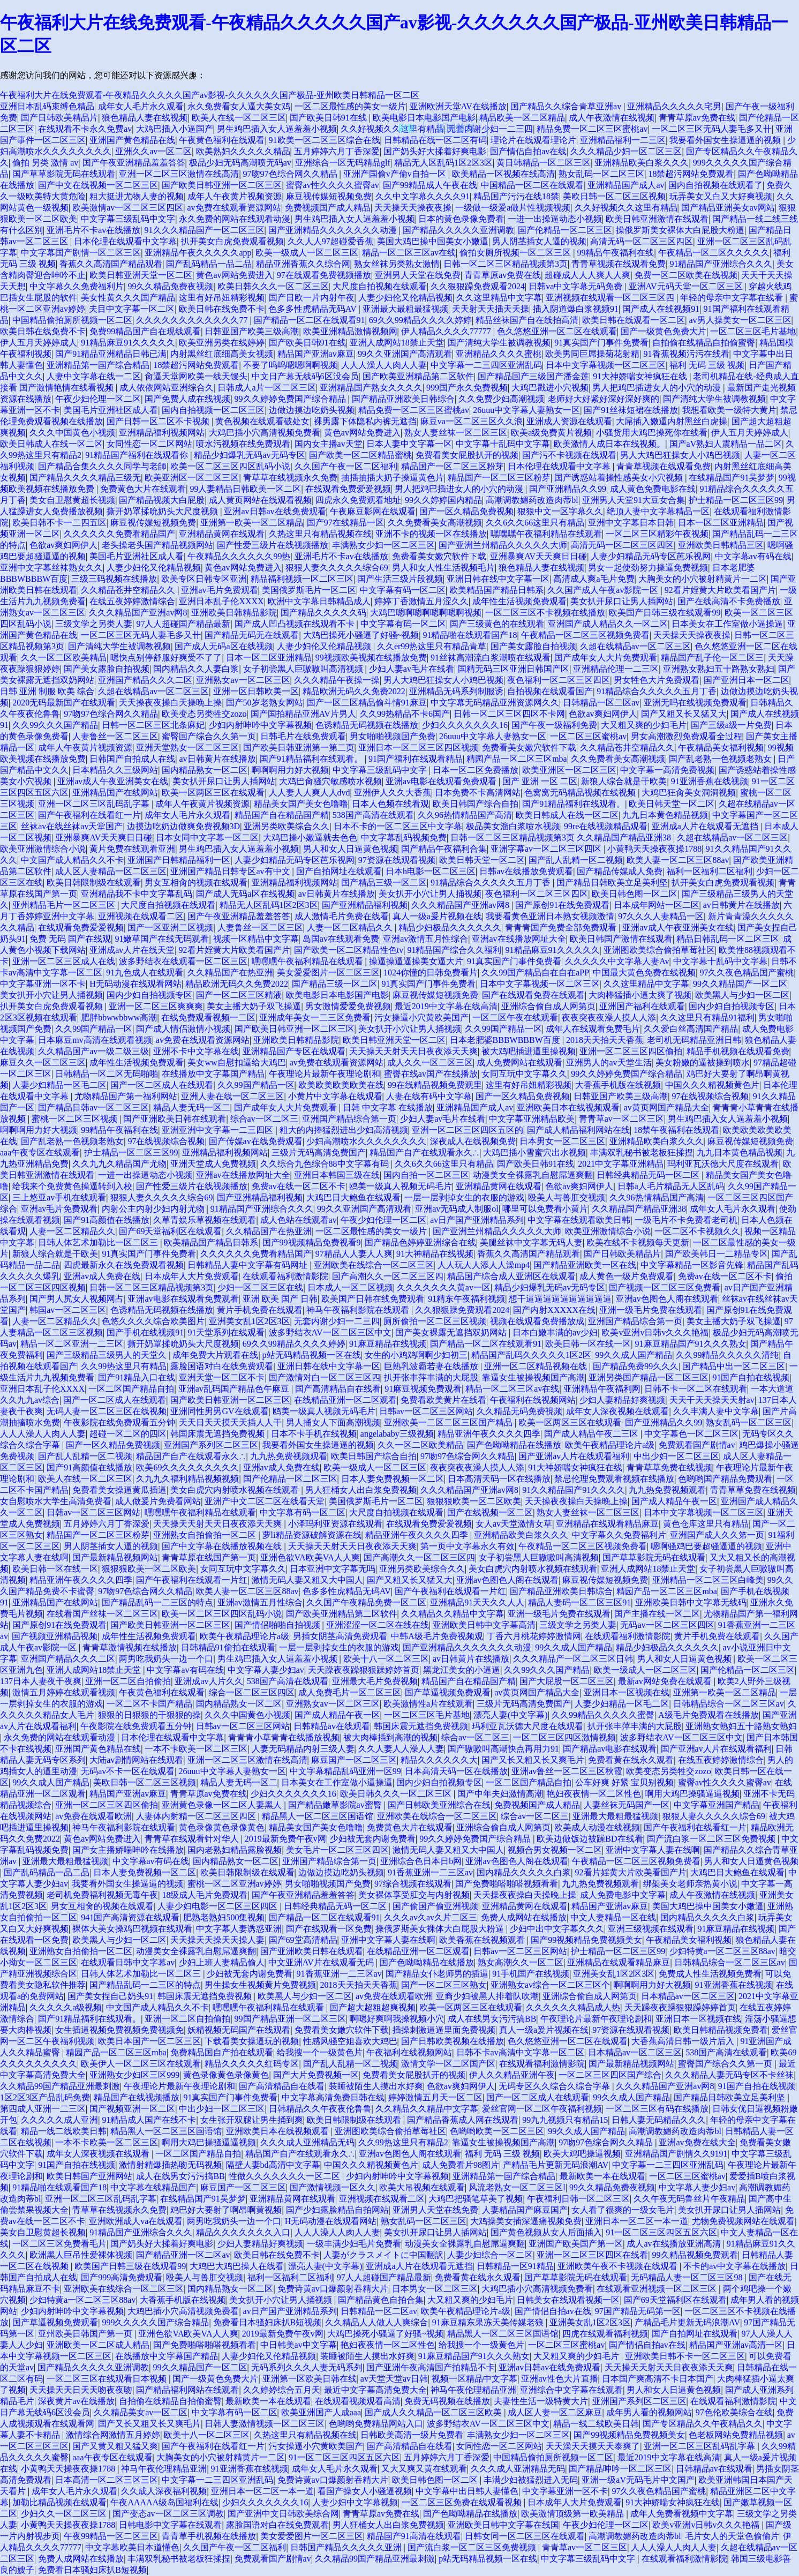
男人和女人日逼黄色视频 (350, 848)
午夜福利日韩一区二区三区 (578, 2198)
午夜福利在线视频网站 (533, 1400)
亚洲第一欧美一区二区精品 (251, 522)
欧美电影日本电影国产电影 (424, 117)
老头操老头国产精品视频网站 (157, 545)
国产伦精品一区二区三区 (565, 230)
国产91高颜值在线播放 (106, 1220)
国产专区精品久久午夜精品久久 (703, 2423)
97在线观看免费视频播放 (324, 275)
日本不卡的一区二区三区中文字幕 (398, 826)
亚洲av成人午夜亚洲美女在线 (112, 781)
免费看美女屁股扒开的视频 (467, 455)
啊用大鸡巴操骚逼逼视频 (692, 1793)
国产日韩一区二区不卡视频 (159, 421)
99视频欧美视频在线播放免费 (371, 657)
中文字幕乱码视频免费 (404, 837)
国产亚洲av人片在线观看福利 (573, 1456)
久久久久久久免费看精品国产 (119, 533)
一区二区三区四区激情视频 (564, 1737)
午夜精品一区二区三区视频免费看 (585, 635)
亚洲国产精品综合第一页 (349, 1118)
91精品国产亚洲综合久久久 (720, 263)
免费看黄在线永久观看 (631, 1759)
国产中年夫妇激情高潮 (500, 1793)
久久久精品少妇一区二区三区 (626, 151)
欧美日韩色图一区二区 (634, 893)
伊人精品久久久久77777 (447, 331)
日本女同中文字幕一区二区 (207, 837)
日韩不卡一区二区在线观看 (695, 1388)
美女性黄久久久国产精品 (128, 297)
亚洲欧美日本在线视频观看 (568, 1107)
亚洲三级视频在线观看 (651, 1928)
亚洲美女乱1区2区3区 (249, 1321)
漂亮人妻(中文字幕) (510, 1714)
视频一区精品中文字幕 (256, 938)
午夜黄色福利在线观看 (222, 140)
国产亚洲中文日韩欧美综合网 (283, 2513)
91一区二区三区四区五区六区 (661, 2232)
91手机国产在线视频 (530, 1973)
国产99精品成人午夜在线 (430, 185)
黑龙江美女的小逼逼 (461, 1669)
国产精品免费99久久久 (636, 1366)
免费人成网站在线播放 (524, 1917)
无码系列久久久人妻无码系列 (307, 2367)
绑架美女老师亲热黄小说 (690, 1883)
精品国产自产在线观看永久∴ (424, 1152)
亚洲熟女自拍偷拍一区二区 (205, 1534)
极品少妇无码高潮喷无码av (240, 162)
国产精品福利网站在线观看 (187, 2389)
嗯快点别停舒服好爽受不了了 (166, 657)
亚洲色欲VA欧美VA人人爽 (310, 1557)
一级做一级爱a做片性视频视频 (512, 207)
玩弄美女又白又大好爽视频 (720, 196)
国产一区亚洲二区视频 (170, 927)
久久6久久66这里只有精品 (535, 522)
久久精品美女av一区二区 (140, 2412)
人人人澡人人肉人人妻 (384, 365)
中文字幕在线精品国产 (153, 2187)
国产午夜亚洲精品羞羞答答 (133, 162)
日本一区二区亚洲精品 (721, 522)
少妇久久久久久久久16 (465, 725)
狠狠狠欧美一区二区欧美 (474, 1501)
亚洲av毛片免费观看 (219, 590)
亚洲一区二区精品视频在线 (536, 1366)
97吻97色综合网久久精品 (291, 173)
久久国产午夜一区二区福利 (346, 466)
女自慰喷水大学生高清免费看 (55, 1501)
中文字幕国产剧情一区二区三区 (81, 252)
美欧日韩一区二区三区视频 (614, 196)
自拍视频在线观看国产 (550, 691)
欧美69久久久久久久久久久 (187, 1467)
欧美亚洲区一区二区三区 (192, 477)
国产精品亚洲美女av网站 (728, 207)
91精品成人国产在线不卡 (149, 2119)
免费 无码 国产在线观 (70, 938)
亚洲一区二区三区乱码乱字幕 (95, 803)
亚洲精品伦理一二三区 (616, 668)
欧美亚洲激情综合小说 (43, 848)
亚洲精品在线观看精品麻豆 (607, 1523)
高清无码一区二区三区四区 (641, 241)
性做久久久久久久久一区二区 (285, 2176)
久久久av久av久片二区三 (430, 1917)
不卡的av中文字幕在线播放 (734, 2266)
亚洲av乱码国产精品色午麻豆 (234, 1388)
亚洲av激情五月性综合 (425, 938)
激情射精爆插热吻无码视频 (170, 2164)
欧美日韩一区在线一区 (588, 1343)
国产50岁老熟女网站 (264, 702)
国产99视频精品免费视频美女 (586, 1939)
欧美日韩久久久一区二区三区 (273, 286)
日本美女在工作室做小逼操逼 (727, 623)
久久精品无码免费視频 (519, 1411)
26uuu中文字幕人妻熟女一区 (526, 410)
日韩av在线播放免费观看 (526, 871)
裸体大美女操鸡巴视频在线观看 (132, 1928)
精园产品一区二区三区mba (516, 758)
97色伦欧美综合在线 (734, 2412)
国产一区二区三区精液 (239, 995)
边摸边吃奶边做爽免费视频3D (183, 826)
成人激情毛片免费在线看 (342, 916)
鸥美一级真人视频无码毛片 (400, 1186)
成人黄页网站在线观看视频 (260, 500)
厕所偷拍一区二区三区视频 (434, 1321)
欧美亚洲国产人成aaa (321, 2412)
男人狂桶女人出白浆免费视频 (361, 1489)
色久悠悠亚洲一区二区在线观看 (557, 331)
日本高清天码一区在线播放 (499, 1478)
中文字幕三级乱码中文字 (128, 218)
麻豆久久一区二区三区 (43, 1062)
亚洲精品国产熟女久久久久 (371, 387)
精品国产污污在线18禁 (516, 196)
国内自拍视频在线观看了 (715, 185)
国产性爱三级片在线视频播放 (272, 545)
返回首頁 (455, 128)
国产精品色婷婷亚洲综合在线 (420, 1242)
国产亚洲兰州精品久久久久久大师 (503, 545)
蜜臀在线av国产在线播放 (431, 1073)
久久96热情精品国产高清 (465, 815)
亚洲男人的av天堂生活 (608, 1062)
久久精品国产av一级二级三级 (93, 1051)
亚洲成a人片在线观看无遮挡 (706, 826)
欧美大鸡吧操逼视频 (582, 2153)
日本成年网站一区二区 (656, 905)
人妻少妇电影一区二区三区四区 (218, 1906)
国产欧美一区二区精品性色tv (348, 950)
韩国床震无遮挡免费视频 (218, 1433)
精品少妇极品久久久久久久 (449, 927)
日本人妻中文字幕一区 (409, 443)
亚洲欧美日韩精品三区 (721, 545)
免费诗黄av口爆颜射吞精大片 (332, 2288)
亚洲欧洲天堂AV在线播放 (458, 106)
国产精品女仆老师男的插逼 (437, 1973)
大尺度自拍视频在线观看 (380, 286)
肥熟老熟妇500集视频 (224, 1917)
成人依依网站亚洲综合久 (166, 387)
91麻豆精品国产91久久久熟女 (691, 1343)
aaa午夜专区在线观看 (40, 1152)
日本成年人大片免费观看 (192, 1276)
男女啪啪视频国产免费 (392, 736)
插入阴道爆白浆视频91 (576, 308)
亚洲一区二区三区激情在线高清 (179, 173)
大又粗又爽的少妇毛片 (644, 725)
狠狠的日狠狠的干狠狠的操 (149, 1714)
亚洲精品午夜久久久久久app (198, 252)
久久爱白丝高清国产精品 (691, 1028)
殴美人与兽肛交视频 (566, 1197)
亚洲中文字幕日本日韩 (631, 522)
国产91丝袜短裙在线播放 (631, 410)
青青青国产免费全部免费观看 (562, 927)
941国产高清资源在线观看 (130, 1917)
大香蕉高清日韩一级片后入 (683, 2041)
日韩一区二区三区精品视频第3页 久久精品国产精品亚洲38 (561, 837)
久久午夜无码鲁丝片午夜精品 (689, 2198)
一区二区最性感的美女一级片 (350, 106)
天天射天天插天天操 (490, 308)
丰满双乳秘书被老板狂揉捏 (641, 1152)
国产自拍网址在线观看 (339, 871)
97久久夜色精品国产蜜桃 (746, 972)
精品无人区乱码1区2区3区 (443, 162)
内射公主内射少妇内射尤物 (154, 1208)
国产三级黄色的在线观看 (497, 623)
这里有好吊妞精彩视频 (222, 297)
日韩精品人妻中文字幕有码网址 (248, 1265)
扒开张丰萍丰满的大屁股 (431, 1377)
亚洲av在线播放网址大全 (519, 938)
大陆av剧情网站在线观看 (136, 1759)
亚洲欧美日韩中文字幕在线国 (503, 2524)
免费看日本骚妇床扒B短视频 (267, 2322)
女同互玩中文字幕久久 (524, 1073)
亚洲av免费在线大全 (697, 2142)
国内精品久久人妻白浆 (196, 668)
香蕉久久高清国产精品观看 (110, 263)
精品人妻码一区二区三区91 (579, 1602)
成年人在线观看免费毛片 (593, 1028)
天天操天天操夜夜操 (412, 207)
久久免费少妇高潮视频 (501, 398)
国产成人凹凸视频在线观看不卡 (296, 623)
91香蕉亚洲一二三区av (430, 1872)
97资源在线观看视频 (396, 860)
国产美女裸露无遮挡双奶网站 (452, 1332)
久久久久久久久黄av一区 (444, 1287)
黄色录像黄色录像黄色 (222, 1827)
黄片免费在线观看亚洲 (132, 848)
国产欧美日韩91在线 (329, 117)
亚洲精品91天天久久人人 (477, 1602)
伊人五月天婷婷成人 (38, 342)
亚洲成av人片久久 (209, 1681)
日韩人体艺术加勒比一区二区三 (99, 1242)
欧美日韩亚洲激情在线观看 (657, 218)
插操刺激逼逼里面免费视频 (444, 2029)
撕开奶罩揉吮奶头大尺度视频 (163, 511)
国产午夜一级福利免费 (554, 725)
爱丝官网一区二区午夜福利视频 (542, 2108)
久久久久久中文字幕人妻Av (617, 961)
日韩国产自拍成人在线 (132, 758)
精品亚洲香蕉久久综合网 (303, 263)
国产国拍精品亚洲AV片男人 (303, 713)
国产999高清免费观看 (121, 2277)
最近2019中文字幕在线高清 (446, 1006)
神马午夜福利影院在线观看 (358, 1310)
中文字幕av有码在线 (753, 556)
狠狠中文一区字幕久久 (560, 511)
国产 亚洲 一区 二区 (539, 781)
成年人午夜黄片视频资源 (234, 196)
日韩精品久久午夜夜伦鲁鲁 (320, 2108)
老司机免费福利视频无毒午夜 (102, 1894)
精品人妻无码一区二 (191, 1107)
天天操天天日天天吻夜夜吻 (80, 2389)
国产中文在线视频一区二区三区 (98, 185)
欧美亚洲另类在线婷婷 (222, 342)
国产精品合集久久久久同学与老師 (102, 466)
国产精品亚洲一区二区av (183, 2254)
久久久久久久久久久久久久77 (193, 320)
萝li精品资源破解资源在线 (311, 1534)
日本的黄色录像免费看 (461, 218)
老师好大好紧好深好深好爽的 (603, 398)
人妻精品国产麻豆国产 (525, 2209)
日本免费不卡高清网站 (478, 792)
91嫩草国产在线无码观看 (162, 938)
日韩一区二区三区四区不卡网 (509, 713)
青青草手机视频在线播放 (209, 2536)
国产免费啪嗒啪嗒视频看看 (506, 1883)
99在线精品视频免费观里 (435, 1085)
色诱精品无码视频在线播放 (366, 725)
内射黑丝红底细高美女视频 (221, 353)
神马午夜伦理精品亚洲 (473, 2389)
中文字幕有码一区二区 (403, 590)
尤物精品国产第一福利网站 (125, 1096)
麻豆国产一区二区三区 (354, 1759)
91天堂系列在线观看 (226, 1332)
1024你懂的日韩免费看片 (430, 972)
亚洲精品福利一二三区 (623, 140)
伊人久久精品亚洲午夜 (512, 2074)
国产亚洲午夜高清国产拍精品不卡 (430, 2367)
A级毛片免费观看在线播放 (708, 1714)
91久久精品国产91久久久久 (573, 1489)
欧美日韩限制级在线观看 (94, 882)
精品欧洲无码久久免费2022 (354, 691)
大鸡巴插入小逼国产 (174, 128)
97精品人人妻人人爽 (354, 1253)
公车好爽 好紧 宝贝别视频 (624, 1782)
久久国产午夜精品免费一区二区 (366, 1602)
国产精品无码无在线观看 (252, 635)
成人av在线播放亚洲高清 (674, 2243)
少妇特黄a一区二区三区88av (722, 1951)
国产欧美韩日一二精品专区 (716, 1253)
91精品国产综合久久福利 (454, 950)
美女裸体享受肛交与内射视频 (414, 1894)
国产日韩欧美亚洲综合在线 (439, 1804)
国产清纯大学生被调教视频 (499, 342)
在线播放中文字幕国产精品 (213, 1073)
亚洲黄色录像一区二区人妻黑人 (223, 1804)
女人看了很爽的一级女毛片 (622, 2209)
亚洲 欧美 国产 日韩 (280, 1298)
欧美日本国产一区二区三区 (149, 2041)
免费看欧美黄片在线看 (443, 1400)
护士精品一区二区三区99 (736, 500)
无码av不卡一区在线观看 (128, 1771)
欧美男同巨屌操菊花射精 (592, 353)
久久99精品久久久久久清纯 (727, 1355)
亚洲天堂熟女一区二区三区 (187, 747)
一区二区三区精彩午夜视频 (657, 533)
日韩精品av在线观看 (331, 1726)
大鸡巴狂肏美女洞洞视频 (689, 792)
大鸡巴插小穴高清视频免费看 (264, 432)
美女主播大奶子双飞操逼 (254, 1006)
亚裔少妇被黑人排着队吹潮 (487, 1996)
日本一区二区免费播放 (475, 770)
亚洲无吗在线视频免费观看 (695, 702)
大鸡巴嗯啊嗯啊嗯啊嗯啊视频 (425, 612)
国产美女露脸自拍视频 (533, 646)
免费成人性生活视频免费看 (710, 1973)
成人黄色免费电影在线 (653, 488)
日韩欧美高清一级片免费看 (411, 2434)
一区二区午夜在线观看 (515, 1017)
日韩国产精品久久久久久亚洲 (347, 2547)
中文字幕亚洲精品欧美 (532, 1118)
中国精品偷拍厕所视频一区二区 (72, 320)
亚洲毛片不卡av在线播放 (93, 230)
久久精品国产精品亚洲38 (639, 1208)
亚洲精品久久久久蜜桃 (498, 353)
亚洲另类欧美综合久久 (286, 826)
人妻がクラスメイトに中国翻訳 (383, 2254)
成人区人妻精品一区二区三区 (111, 871)
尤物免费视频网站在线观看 (743, 2221)
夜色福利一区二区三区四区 (558, 680)
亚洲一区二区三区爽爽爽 (156, 1006)
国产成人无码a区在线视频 (224, 646)
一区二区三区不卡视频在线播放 (545, 612)
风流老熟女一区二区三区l (517, 2187)
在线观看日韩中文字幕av (128, 1962)
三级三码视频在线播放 (114, 578)
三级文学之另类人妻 (93, 623)
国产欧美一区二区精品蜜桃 (360, 455)
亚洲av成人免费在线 (102, 1276)
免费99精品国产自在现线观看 (145, 331)
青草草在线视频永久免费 (290, 477)
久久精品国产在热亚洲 (230, 972)
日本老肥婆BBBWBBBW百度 (506, 1040)
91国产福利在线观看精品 (415, 758)
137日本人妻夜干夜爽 (40, 1681)
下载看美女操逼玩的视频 (252, 2041)
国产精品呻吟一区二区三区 (620, 2468)
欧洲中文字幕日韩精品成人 (319, 601)
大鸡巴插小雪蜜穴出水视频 (534, 1152)
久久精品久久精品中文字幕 (452, 1613)
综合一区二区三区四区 (252, 1692)
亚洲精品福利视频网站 (162, 432)
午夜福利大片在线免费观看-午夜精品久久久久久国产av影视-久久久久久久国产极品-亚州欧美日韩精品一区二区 (209, 95)
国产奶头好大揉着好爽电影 (434, 151)
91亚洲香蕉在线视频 (709, 781)
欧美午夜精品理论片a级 (609, 1445)
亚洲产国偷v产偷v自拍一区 (395, 173)
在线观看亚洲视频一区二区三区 (658, 2288)
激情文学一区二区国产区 (448, 2063)
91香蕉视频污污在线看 (686, 353)
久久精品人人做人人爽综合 (376, 2322)
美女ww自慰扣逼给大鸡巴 (236, 1062)
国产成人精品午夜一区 (674, 1501)
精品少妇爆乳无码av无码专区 (249, 455)
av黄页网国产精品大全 (666, 1107)
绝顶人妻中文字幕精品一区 (658, 511)
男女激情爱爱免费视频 (348, 1006)
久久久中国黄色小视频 (72, 432)
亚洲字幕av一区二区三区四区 (547, 848)
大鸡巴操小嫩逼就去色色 (310, 837)
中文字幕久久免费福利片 (76, 286)
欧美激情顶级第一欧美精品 (573, 2513)
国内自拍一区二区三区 (426, 1175)
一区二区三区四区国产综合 (610, 2074)
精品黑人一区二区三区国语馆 (317, 1816)
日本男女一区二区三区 (562, 1141)
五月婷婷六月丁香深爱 (337, 151)
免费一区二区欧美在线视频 (686, 275)
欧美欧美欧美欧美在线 (341, 1085)
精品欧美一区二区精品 (522, 117)
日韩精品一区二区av (601, 702)
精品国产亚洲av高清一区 (736, 2344)
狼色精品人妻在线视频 (144, 117)
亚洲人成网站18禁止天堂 (397, 342)
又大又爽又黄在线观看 (424, 2468)
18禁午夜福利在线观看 (676, 1130)
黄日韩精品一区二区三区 (543, 162)
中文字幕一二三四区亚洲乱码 (486, 365)
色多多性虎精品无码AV (313, 308)
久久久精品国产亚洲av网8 (138, 612)
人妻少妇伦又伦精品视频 (405, 297)
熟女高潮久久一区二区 (520, 1962)
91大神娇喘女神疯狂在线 (641, 376)
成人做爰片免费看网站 (158, 1501)
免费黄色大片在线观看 (143, 488)
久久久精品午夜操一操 (337, 680)
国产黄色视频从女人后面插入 (546, 2232)
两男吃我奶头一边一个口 (166, 1658)
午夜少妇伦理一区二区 (98, 398)
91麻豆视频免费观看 (423, 1388)
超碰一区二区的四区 (128, 1433)
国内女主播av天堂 (329, 443)
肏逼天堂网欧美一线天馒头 (196, 376)
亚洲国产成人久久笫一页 (717, 1534)
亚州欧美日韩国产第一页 (86, 2333)
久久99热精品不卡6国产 (405, 713)
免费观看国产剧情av (697, 1445)
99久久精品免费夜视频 (170, 286)
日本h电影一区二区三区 (431, 871)
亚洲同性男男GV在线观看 (219, 1411)
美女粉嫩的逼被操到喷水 (702, 1062)
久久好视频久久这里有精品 (392, 128)
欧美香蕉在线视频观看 (483, 1939)
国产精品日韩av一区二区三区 (93, 1107)
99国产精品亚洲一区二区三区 (290, 2018)
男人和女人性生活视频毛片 (443, 567)
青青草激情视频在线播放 (129, 1647)
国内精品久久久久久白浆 (524, 1872)
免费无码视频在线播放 (447, 2401)
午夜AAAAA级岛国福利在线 (164, 2502)
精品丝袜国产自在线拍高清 (527, 320)
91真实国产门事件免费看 (601, 342)
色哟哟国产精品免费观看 (725, 1478)
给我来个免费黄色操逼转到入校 (72, 1186)
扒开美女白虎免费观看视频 (232, 241)
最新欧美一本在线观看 (602, 2176)
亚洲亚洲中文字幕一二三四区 (218, 1130)
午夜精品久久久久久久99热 (238, 556)
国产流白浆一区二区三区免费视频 (712, 1838)
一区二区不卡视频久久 (697, 1231)
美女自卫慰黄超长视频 (72, 500)
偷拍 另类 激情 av (45, 162)
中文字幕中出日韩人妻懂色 (467, 2491)
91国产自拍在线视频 (750, 1377)
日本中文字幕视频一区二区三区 (606, 365)
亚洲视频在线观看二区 (141, 916)
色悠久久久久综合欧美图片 (153, 1321)
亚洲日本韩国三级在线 (337, 1175)
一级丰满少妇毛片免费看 (354, 2243)
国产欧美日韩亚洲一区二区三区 (222, 185)
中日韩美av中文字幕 (298, 2344)
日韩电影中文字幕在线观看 (170, 2524)
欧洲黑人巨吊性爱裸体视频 (80, 2254)
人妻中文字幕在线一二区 (94, 376)
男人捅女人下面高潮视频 (333, 1422)
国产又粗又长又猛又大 (684, 713)
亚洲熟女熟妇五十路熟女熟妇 (718, 668)
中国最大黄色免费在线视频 (644, 972)
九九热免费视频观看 (288, 1456)
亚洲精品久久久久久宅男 (674, 106)
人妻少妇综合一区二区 (490, 2254)
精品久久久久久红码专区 (252, 2063)
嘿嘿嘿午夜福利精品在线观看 (546, 533)
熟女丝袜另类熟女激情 (397, 263)
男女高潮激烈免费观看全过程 (686, 736)
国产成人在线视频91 (660, 308)
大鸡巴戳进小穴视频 (550, 387)
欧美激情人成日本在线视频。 (609, 443)
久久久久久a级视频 (65, 2007)
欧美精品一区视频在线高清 (503, 173)
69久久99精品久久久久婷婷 (420, 320)
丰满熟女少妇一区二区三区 (383, 545)
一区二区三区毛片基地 (753, 331)
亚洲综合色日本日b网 (421, 1861)
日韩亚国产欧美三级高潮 (252, 331)
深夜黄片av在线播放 (76, 2401)
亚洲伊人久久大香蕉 (392, 792)
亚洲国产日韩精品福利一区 (178, 860)
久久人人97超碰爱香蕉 (330, 241)
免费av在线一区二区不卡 (298, 1186)
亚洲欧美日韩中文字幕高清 (484, 1624)
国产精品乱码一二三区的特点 (157, 1602)
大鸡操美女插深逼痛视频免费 (526, 2221)
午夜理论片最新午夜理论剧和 (324, 1073)
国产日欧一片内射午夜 (312, 297)
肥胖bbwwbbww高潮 (119, 1017)
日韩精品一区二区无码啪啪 (106, 1073)
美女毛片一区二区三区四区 (337, 1849)
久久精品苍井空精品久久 (129, 590)
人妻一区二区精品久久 (351, 927)
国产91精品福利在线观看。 (312, 758)
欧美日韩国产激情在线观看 (621, 938)
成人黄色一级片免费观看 (626, 1276)
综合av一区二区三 (264, 1118)
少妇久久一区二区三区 (65, 2513)
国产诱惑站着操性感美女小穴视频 (619, 477)
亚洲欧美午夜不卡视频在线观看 (618, 2266)
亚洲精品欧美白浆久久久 (641, 162)
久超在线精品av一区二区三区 (635, 646)
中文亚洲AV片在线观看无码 (322, 1962)
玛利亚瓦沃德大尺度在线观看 (723, 1163)
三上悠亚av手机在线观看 (59, 1197)
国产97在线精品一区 (345, 522)
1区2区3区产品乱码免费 (45, 2097)
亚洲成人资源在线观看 (569, 421)
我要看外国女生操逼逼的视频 (726, 140)
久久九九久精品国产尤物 (119, 1163)
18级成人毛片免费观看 (204, 1894)
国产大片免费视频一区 (316, 2074)
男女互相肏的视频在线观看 (196, 882)
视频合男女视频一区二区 (555, 1849)
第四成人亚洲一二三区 (43, 2108)
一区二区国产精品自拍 (131, 1388)
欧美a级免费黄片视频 (551, 432)
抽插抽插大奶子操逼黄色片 (392, 477)
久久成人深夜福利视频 (164, 2491)
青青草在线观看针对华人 (193, 1838)
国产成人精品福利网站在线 (578, 1130)
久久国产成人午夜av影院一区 (603, 590)
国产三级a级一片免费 (731, 725)
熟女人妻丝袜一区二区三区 (455, 432)
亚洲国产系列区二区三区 (211, 1445)
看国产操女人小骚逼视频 (365, 2491)
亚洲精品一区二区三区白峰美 (708, 1579)
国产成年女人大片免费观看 (605, 657)
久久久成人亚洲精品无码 (307, 2142)
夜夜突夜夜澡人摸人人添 (609, 1017)
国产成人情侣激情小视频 (183, 1028)
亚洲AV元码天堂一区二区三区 (687, 286)
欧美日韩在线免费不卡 (222, 308)
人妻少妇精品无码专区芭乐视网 (651, 556)
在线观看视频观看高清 (358, 2401)
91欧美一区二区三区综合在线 (324, 140)
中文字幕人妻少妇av (266, 1669)
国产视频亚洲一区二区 (132, 2108)
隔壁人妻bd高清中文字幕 (273, 2164)
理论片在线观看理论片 (533, 140)
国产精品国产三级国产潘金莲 (533, 376)
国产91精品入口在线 (136, 1377)
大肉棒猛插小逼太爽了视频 (640, 995)
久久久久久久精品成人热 (573, 2007)
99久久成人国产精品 (633, 1355)
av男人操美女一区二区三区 (740, 320)
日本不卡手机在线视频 (314, 1433)
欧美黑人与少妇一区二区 (742, 995)
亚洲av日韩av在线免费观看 (275, 511)
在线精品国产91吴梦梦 (731, 477)
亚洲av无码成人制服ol (457, 1208)
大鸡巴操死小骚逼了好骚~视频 (361, 635)
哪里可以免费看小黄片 (545, 1208)
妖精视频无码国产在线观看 (238, 2029)
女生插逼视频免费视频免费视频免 (119, 2029)
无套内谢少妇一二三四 (490, 128)
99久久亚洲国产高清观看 (405, 353)
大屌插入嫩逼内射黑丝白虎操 (671, 421)
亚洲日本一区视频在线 (626, 1692)
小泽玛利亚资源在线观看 (335, 1523)
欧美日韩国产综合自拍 (475, 803)
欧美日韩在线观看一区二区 (633, 320)
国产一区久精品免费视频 (466, 511)
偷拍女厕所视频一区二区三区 (516, 252)
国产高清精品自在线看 (338, 1388)
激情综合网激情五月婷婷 (113, 2434)
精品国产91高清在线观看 (414, 2536)
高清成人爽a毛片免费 (593, 578)
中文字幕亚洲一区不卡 (43, 983)
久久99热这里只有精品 (124, 1366)
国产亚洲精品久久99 (567, 488)
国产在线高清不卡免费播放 (728, 601)
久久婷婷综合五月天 (281, 2389)
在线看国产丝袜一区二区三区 (102, 1613)
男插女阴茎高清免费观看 (340, 1636)
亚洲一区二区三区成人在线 (63, 961)
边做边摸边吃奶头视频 (312, 410)
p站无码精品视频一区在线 (311, 1355)
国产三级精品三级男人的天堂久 (108, 1355)
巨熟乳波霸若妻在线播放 (432, 1366)
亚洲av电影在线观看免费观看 (442, 781)
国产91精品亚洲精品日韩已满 (111, 353)
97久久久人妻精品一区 (661, 916)
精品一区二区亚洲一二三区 (71, 1343)
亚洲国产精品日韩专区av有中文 (231, 871)
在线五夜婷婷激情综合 (132, 601)
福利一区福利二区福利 (709, 871)
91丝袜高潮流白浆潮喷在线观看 (491, 657)
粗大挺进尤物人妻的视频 (136, 196)
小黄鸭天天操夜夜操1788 (654, 848)
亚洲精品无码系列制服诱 (456, 691)
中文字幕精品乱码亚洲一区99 (345, 1771)
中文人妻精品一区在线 (613, 1917)
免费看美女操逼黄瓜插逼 (119, 1489)
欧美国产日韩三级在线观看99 (664, 612)
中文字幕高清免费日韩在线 (333, 2097)
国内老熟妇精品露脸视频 (234, 1849)
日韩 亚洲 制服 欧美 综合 (47, 691)
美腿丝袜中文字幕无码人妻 (531, 1242)
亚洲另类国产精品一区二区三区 (648, 1377)
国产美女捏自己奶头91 (110, 1996)
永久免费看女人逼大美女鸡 (238, 106)
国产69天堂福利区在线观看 (170, 1231)
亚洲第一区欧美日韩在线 (309, 2378)
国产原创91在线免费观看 (562, 905)
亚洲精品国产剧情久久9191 (676, 2153)
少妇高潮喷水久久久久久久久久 (366, 1141)
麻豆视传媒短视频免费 (329, 196)
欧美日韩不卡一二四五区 (59, 522)
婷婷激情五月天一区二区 (435, 2097)
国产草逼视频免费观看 (448, 1692)
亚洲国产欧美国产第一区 (576, 2243)
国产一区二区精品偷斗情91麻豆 (367, 702)
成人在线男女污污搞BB (492, 2018)
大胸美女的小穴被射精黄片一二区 (702, 578)
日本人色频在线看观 (390, 803)
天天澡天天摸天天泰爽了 (593, 2446)
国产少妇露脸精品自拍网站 (337, 2209)
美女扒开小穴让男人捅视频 (430, 893)
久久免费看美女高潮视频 (435, 522)
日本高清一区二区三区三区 (106, 2479)
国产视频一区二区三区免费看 (664, 1287)
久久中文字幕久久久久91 (422, 196)
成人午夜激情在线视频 (611, 117)
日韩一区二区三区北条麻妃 (153, 725)
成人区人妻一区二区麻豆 (555, 2412)
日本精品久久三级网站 (115, 770)
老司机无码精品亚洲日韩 (694, 1040)
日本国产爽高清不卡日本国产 (657, 2378)
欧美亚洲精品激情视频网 (350, 331)
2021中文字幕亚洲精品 (621, 1163)
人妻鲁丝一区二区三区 (115, 736)
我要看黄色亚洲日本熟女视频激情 (550, 916)
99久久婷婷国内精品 (443, 500)
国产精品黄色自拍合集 (381, 2299)
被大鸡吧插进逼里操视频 (528, 1051)
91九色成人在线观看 (144, 972)
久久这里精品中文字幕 (499, 297)
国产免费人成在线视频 (187, 398)
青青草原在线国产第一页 (209, 1557)
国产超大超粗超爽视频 (373, 2007)
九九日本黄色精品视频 (665, 815)
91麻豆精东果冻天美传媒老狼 (489, 2322)
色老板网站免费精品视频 (736, 2434)
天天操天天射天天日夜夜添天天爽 (413, 1051)
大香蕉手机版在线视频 (618, 1085)
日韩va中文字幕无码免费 (576, 286)
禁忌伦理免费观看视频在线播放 (614, 1478)
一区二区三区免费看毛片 (59, 2243)
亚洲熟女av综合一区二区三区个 (550, 1984)
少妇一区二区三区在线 (260, 1287)
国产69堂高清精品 (303, 1939)
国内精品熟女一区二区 (204, 770)
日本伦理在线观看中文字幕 (125, 241)
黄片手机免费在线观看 (260, 1310)
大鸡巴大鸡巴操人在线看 (237, 2266)
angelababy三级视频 (397, 1433)
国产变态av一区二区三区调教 (167, 2513)
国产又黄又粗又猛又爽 (115, 2446)
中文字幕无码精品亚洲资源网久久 (495, 702)
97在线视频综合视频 (710, 1096)
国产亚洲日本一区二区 (746, 680)
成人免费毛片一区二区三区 (349, 1692)
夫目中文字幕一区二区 (132, 308)
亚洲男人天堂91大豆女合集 (633, 500)
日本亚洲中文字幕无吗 (332, 1568)
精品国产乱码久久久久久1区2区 (531, 1355)
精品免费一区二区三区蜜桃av (592, 128)
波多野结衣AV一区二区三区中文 (330, 1332)
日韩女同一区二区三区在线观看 (525, 2536)
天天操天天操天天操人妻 (217, 1939)
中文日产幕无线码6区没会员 (305, 376)
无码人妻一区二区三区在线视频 (107, 1411)
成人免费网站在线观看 (519, 1062)
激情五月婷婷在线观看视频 (63, 1692)
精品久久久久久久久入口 (243, 2232)
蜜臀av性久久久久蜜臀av (332, 185)
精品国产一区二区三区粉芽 (452, 466)
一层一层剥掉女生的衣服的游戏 (464, 1197)
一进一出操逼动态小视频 (555, 218)
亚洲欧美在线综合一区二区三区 (374, 1265)
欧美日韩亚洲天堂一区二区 (140, 275)
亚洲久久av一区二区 (153, 151)
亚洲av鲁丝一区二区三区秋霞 (566, 1771)
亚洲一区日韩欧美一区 (256, 691)
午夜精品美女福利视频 (721, 747)
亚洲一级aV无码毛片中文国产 (638, 2479)
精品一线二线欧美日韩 (64, 2131)
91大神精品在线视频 (434, 1253)
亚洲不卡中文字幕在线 (196, 1051)
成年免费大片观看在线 (215, 1355)
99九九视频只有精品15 (565, 2119)
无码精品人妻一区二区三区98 (687, 2277)
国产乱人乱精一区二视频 (576, 860)
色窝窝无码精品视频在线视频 (581, 792)
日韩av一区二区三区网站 (426, 1411)
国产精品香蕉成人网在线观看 (462, 2119)
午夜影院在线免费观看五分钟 (119, 1422)
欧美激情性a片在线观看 (428, 1703)
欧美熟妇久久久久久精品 (243, 151)
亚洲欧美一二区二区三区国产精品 (449, 1422)
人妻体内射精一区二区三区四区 (197, 1816)
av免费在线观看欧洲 (93, 1816)
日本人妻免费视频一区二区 (392, 1478)
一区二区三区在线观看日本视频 (108, 2378)
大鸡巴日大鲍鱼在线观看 (353, 1197)
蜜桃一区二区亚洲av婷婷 (234, 1883)
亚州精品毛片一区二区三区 (64, 905)
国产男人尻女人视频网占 (76, 1298)
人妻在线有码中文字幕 (429, 1096)
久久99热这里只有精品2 (403, 2142)
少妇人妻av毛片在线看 (411, 668)
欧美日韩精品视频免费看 (721, 2029)
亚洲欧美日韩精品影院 (234, 612)
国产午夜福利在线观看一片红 (191, 1579)
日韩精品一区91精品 (515, 2266)
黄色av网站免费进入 (234, 275)
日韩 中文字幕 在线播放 (388, 1107)
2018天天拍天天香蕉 (604, 1040)
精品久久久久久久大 (439, 1759)
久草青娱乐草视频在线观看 (204, 1220)
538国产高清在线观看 (373, 815)
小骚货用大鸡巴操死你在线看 (651, 432)
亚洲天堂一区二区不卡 (222, 1377)
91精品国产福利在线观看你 (137, 455)
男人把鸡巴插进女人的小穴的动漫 (657, 387)
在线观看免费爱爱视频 (348, 488)
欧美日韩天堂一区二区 (671, 803)
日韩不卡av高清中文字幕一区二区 (520, 2052)
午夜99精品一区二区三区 (111, 2536)
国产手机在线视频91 (145, 1332)
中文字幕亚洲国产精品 (716, 1804)
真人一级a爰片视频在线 (437, 916)
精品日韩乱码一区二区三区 (727, 938)
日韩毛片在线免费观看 (303, 736)
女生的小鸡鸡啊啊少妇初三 (416, 1355)
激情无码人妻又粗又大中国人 (307, 1579)
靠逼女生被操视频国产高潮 (533, 1377)
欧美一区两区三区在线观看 (213, 792)
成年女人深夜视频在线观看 (617, 1411)
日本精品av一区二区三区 (688, 1996)
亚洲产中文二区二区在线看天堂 (265, 1501)
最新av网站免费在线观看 (666, 1681)
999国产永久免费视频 (467, 387)
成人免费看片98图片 (460, 2164)
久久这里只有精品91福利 (707, 1017)
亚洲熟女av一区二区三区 (243, 680)
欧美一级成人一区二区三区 (306, 252)
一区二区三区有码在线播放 (657, 2108)
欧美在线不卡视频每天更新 (637, 1242)
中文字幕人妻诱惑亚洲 (239, 1928)
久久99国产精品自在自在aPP (535, 972)
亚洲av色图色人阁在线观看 (667, 1298)
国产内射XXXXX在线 (554, 1310)
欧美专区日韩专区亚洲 (204, 578)
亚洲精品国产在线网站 (115, 792)
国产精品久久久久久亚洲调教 (458, 230)
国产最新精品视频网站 (115, 1557)
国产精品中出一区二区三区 (733, 1366)
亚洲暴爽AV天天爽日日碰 (538, 556)
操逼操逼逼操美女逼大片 (416, 961)
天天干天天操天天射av (712, 1400)
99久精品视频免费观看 (695, 2254)
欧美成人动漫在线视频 (597, 1827)
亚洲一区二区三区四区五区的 (467, 1130)
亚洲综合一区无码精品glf (342, 162)
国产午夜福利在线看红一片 (89, 815)
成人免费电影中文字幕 (623, 1894)
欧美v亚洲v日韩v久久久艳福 (654, 1332)
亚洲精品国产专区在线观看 (294, 1051)
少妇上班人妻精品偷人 (222, 1962)
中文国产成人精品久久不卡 (72, 860)
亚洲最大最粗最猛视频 (405, 308)
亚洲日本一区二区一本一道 (636, 2221)
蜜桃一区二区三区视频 (75, 1118)
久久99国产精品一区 (93, 1028)
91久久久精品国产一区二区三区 (205, 230)
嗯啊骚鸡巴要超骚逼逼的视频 (706, 1546)
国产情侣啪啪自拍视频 (278, 1624)
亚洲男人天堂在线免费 (418, 275)
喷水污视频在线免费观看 (243, 443)
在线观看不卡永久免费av (85, 128)
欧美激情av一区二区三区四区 (127, 207)
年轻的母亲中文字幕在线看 (732, 297)
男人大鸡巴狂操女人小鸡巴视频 (680, 455)
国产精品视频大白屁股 (162, 500)
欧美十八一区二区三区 (386, 1658)
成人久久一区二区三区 (430, 1062)
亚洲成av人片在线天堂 (132, 950)
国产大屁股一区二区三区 (566, 1681)
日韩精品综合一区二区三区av (728, 1703)
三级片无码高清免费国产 (319, 1152)
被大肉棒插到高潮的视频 (390, 1737)
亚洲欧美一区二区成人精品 (98, 2344)
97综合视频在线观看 (412, 1883)
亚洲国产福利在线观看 (642, 1006)
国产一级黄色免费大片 (663, 331)
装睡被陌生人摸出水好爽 (376, 2086)
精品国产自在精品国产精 (282, 815)
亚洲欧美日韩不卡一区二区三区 (685, 2356)
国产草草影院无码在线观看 (63, 173)
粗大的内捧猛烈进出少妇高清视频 (344, 1130)
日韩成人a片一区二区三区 (266, 387)
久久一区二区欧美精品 (64, 657)
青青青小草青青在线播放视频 (284, 1737)
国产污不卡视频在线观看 (569, 455)
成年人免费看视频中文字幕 (681, 2513)
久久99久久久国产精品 (55, 725)
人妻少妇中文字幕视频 (355, 2502)
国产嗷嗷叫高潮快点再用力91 (503, 1748)
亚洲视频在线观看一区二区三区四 (611, 297)
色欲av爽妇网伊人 (63, 545)
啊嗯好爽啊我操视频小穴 (397, 2018)
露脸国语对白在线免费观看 (221, 1366)
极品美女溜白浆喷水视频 (513, 826)
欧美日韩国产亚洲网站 (89, 2176)
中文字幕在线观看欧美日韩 (578, 1220)
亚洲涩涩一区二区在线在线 (377, 1624)
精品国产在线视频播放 (136, 2097)
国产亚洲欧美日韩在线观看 (174, 1118)
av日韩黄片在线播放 (217, 758)
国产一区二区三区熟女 (444, 1984)
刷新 (406, 128)
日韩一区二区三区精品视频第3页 (505, 263)
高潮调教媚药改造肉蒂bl (532, 500)
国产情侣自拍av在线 (528, 151)
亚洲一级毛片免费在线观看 (650, 1310)
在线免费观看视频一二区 (208, 1017)
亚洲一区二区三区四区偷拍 (630, 1051)
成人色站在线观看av (298, 1220)
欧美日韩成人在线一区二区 (51, 443)
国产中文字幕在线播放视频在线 (223, 1546)
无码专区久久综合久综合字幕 (555, 2086)
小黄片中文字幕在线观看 (335, 1096)
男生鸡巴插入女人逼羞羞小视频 (277, 128)
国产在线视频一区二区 (490, 1512)
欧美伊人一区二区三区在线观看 (141, 2063)
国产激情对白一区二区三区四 (324, 1377)
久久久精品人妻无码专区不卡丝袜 (729, 2074)
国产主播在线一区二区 (657, 1613)
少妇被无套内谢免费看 (373, 1838)
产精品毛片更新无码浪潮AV (555, 2164)
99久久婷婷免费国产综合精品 (291, 398)
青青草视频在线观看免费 (618, 263)
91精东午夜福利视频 (466, 1298)
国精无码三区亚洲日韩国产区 (513, 668)
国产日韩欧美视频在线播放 (452, 2041)
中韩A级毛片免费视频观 (437, 1636)
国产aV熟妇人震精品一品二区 (725, 443)
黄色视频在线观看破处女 (262, 421)
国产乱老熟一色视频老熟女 (721, 758)
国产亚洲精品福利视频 (365, 905)
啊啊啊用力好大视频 (290, 770)
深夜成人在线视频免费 (473, 1141)
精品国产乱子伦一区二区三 (712, 657)
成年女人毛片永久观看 (141, 106)
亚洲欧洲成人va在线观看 (136, 2221)
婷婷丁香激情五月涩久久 (421, 601)
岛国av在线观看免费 (341, 938)
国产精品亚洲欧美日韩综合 (403, 398)
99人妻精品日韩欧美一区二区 (245, 488)
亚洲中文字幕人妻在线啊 (653, 1849)
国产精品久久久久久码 (323, 612)
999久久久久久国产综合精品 (155, 2322)
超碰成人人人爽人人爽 (587, 275)
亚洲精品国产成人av (625, 185)
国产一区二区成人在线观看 (161, 1085)
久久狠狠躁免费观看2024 (478, 286)
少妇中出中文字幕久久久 (557, 1928)
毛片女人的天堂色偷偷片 (732, 2536)
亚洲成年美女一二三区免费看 (315, 1017)
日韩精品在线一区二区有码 (435, 140)
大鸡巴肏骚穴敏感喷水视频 (330, 781)
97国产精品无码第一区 (638, 2311)
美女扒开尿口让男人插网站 (621, 601)
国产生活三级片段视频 (400, 578)
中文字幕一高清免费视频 (667, 770)
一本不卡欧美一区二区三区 (196, 1748)
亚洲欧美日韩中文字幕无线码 (691, 1602)
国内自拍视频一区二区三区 (213, 410)
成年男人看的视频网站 (649, 2412)
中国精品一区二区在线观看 (532, 185)
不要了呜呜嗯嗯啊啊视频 (290, 365)
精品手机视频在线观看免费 (738, 1051)
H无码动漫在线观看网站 (135, 983)
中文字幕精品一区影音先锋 (691, 1265)
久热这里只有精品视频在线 (320, 533)
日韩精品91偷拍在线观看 (228, 1647)
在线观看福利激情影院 (285, 1276)
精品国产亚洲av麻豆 (315, 353)
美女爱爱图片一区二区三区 (328, 972)
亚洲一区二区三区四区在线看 (592, 2254)
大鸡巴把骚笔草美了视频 (475, 2198)
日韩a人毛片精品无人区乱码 (670, 1186)
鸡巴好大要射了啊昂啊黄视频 (226, 2209)
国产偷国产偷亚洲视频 (435, 1906)
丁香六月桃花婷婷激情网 (534, 1636)
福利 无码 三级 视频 (706, 365)
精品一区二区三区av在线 (409, 252)
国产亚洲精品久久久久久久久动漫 (333, 230)
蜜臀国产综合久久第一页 (209, 736)
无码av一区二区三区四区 (667, 1624)
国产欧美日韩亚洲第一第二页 (299, 747)
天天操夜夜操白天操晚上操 (170, 702)
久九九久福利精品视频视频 (187, 1478)
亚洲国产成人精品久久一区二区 (608, 623)
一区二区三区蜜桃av (588, 736)
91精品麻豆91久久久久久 (128, 342)
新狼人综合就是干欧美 (624, 781)
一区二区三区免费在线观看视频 (463, 2502)
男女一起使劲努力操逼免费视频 (648, 567)
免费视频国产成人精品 (328, 207)
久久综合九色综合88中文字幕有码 (325, 1163)
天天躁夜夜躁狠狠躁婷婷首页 (363, 1669)
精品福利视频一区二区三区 (302, 578)
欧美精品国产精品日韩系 (496, 590)
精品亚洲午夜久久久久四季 (489, 1433)
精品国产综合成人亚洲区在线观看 (511, 1276)
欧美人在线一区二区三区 (239, 117)
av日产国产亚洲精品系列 (477, 1220)
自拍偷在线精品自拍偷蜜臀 (703, 342)
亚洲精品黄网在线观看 (222, 533)
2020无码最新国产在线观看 (63, 702)
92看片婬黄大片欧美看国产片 (720, 590)
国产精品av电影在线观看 (610, 1748)
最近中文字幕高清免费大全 (375, 2389)
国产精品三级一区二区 (384, 882)
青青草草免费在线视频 (669, 1467)
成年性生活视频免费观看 (519, 601)
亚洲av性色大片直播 (559, 2378)
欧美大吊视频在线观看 (422, 2187)
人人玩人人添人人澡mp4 (484, 1265)
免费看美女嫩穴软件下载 (439, 556)
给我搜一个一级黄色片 (320, 2052)
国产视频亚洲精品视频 (54, 1636)
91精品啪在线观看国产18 (470, 635)
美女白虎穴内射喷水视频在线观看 (235, 1489)
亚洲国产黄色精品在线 (132, 140)
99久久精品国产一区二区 (740, 983)
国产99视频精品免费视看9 (311, 1242)
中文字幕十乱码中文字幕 (503, 443)
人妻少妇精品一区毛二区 (59, 1085)
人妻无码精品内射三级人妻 (303, 1748)
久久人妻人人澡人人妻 (401, 1748)
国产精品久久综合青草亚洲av (566, 106)
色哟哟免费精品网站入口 (376, 2423)
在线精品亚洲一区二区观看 (345, 1400)
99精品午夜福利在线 (615, 252)
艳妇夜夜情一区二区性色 (594, 1793)
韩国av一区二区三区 (67, 1310)
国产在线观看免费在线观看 (533, 995)
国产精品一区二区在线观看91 (309, 320)
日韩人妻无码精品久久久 (659, 2119)
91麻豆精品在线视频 (387, 1343)
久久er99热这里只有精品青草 (431, 646)
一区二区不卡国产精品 (149, 1703)
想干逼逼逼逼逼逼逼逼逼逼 (560, 1298)
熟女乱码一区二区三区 (601, 173)
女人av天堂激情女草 (514, 1523)
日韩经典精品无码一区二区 (649, 1175)
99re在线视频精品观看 (605, 826)
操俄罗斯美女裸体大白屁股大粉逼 (680, 230)
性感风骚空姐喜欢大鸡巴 (350, 2041)
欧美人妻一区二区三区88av (678, 860)
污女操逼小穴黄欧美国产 (421, 1017)
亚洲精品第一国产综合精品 (98, 365)
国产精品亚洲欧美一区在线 (584, 1265)
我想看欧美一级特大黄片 (729, 410)
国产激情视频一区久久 (332, 2187)
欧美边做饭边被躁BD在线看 (590, 1838)
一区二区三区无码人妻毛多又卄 (712, 128)
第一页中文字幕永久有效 (467, 1546)
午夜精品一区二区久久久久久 (714, 252)
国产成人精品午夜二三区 (592, 1433)
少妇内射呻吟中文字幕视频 (260, 725)
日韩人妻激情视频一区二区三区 (265, 2423)
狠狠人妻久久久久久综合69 (336, 567)
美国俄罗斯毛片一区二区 (309, 590)
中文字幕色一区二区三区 (691, 1433)
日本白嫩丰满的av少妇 (555, 1332)
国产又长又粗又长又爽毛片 (532, 1759)
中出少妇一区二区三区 (676, 1456)
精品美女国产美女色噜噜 (301, 803)
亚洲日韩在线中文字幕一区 (498, 578)
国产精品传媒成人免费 (619, 871)
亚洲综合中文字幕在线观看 (571, 2389)
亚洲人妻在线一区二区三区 (232, 1096)
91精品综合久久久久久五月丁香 (657, 691)
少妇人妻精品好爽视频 (622, 1400)
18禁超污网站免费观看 (691, 173)
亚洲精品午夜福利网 (601, 1388)
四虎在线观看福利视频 (605, 2333)
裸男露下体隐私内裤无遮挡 (365, 421)
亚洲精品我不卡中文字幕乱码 (136, 893)
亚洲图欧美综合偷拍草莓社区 (659, 950)
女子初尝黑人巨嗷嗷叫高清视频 (304, 668)
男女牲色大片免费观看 (656, 680)
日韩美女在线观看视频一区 (568, 2299)
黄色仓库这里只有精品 (706, 1523)
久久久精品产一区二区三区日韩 (573, 1658)
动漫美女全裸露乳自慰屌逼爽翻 (533, 1175)
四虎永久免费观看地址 (358, 500)
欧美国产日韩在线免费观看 (372, 1298)
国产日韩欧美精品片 (59, 117)
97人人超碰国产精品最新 (183, 623)
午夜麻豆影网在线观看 (373, 511)
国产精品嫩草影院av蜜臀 (336, 1804)
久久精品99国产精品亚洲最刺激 (60, 2086)
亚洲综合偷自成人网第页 (548, 1006)
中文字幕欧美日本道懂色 (132, 2547)
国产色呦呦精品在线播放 (514, 1445)
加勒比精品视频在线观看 (59, 2502)
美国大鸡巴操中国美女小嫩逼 (432, 241)
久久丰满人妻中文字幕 (716, 1411)
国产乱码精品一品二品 (209, 263)
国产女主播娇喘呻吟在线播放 (128, 1849)
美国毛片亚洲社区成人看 (111, 410)
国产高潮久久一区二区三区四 (387, 1276)
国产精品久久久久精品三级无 (85, 477)
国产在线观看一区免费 (329, 1928)
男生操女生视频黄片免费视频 (260, 1984)
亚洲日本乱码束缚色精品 (47, 106)
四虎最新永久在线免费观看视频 (124, 1265)
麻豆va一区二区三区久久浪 (471, 421)
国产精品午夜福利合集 (444, 848)
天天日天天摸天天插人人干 (230, 1422)
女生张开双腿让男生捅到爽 (251, 2119)
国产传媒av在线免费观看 (256, 1141)
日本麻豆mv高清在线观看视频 (95, 1040)
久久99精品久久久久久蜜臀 (603, 1714)
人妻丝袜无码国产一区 (626, 1804)
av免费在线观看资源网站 (234, 207)
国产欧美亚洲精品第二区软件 (418, 376)
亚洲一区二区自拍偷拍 (128, 1681)
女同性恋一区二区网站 (149, 443)
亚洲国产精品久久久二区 (145, 680)
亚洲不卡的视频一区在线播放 (431, 533)
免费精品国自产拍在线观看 (221, 2052)
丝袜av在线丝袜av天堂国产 (72, 826)
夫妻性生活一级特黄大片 (541, 2401)
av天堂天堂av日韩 (394, 2378)
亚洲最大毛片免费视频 (375, 1681)
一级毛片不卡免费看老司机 (686, 1220)
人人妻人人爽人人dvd (309, 792)
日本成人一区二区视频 (350, 1287)
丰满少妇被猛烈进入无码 (531, 2479)
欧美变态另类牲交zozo (204, 713)
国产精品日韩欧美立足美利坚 (612, 882)
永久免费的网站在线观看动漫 (234, 218)
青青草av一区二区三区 (621, 1118)
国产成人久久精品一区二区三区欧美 (434, 2412)
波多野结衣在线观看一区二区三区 (183, 961)
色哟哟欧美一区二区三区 (497, 2131)
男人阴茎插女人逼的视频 (539, 241)
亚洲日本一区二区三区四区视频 (418, 747)
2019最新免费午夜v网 (285, 1838)
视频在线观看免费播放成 (537, 1321)
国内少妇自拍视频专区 (149, 995)
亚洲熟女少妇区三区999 (134, 2074)
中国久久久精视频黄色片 (712, 1085)
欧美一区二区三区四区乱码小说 (230, 466)
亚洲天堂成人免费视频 (213, 1163)
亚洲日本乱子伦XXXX (221, 601)
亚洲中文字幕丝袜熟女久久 (51, 567)
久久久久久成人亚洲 (59, 2119)
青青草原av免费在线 (697, 117)
